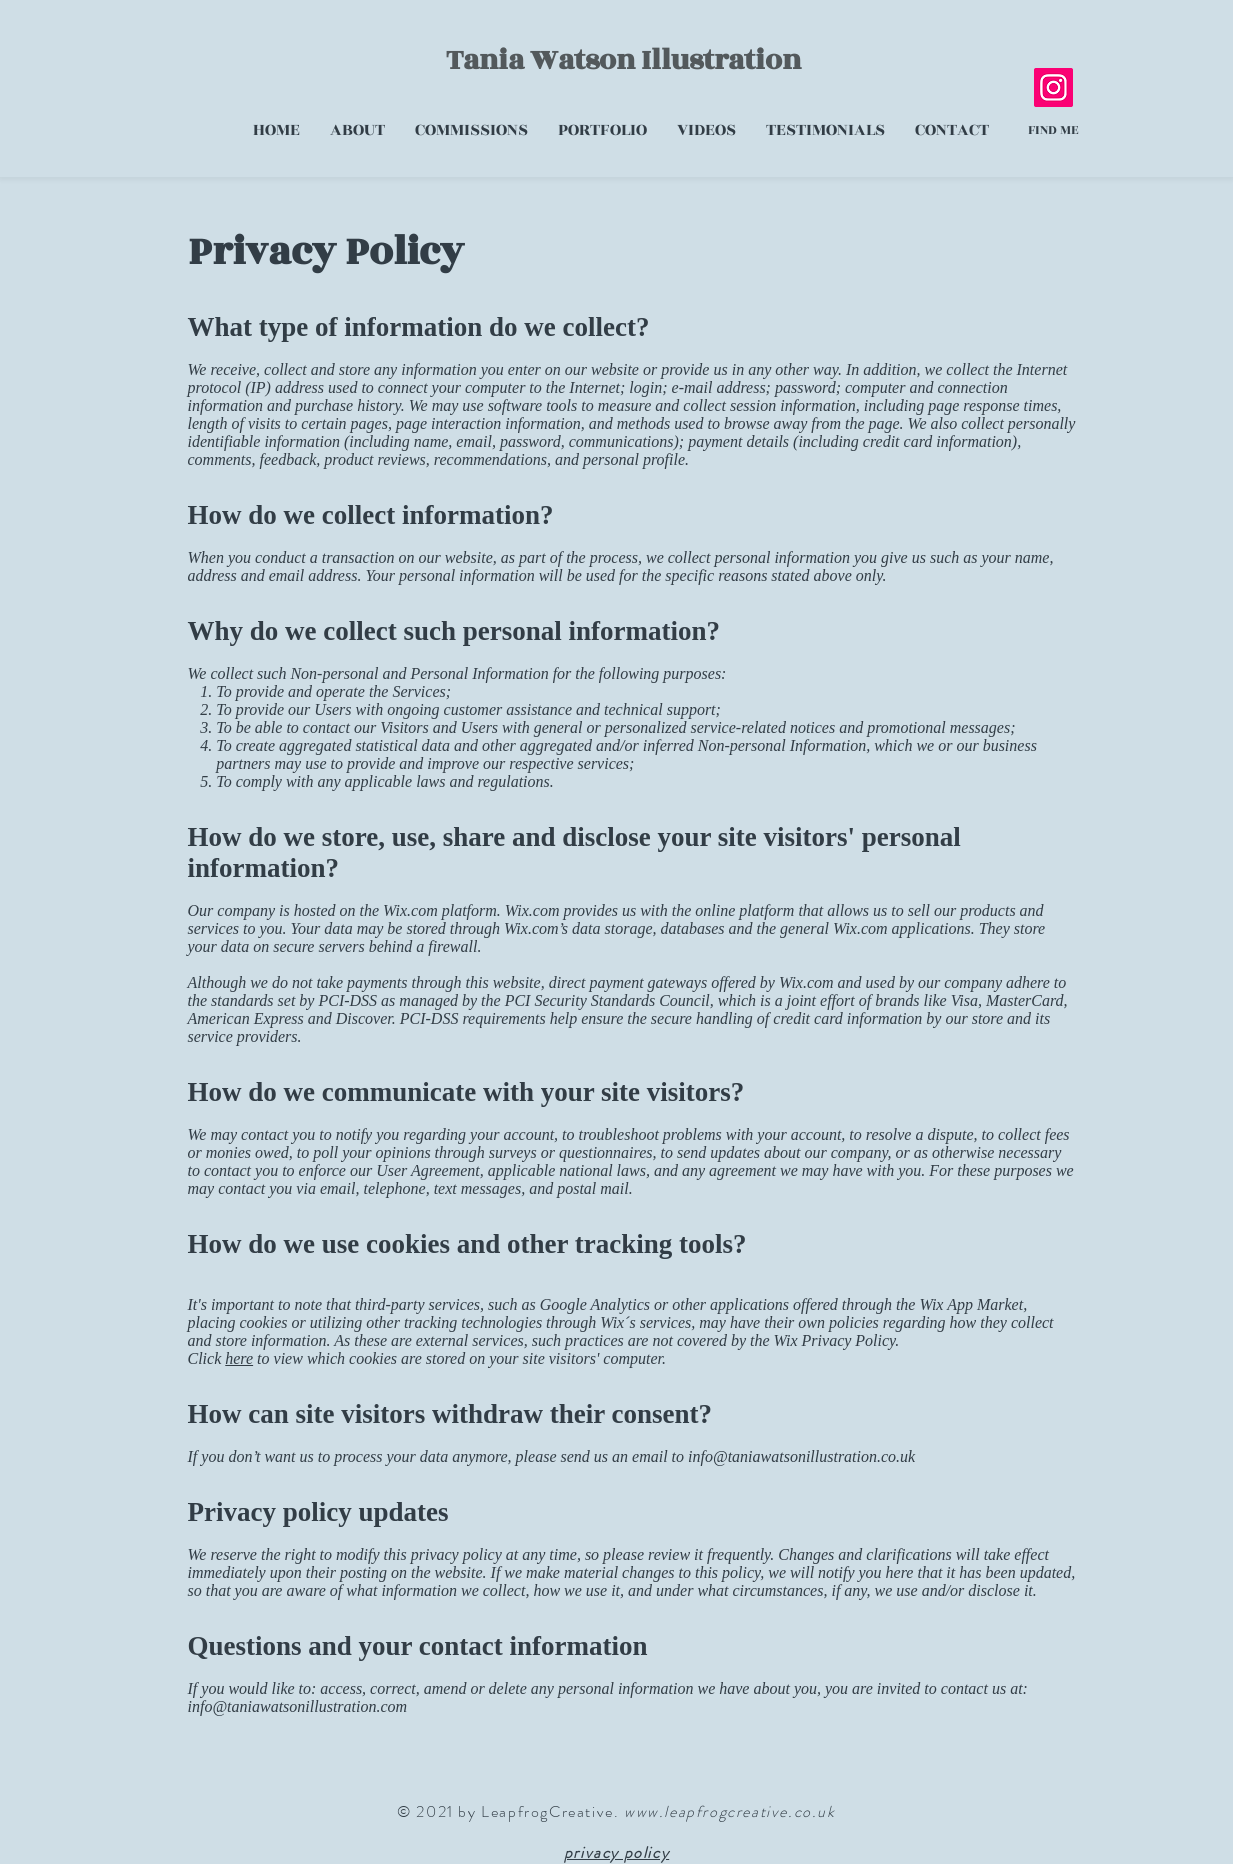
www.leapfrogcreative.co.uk (730, 1811)
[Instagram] (1053, 87)
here (239, 1358)
